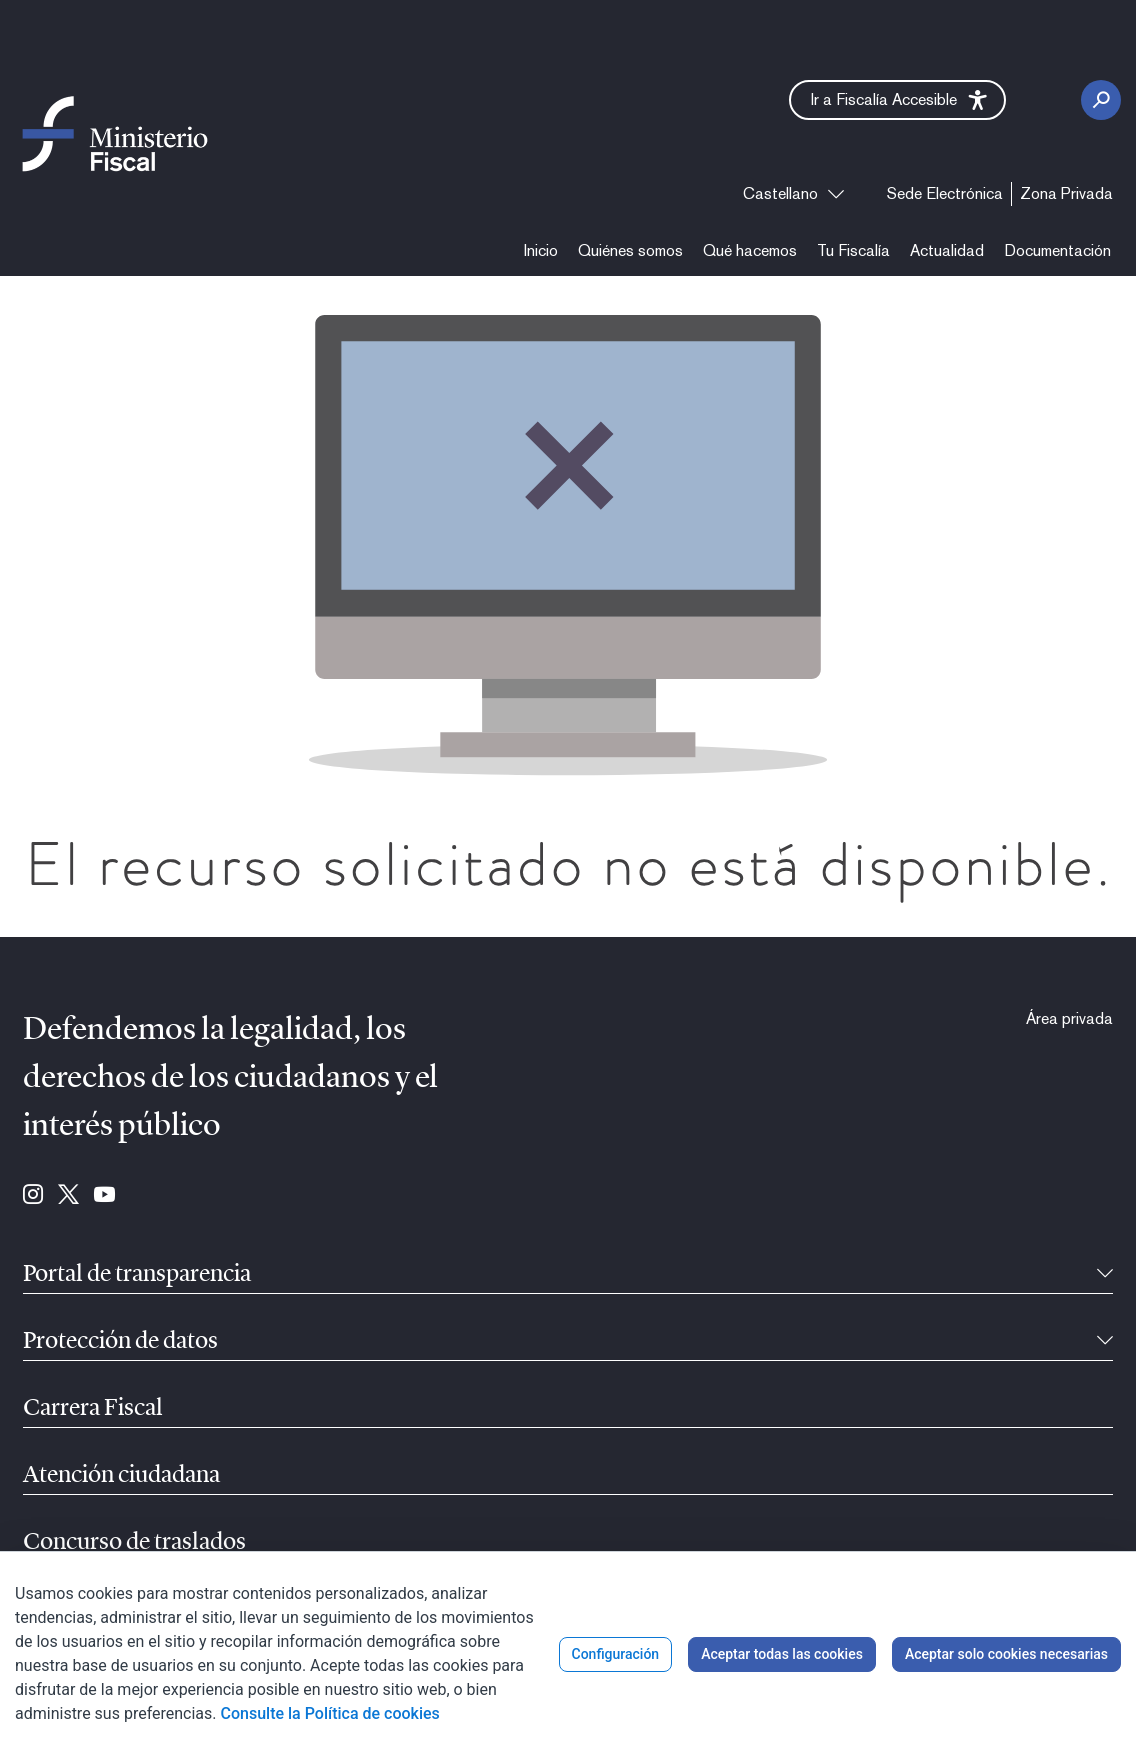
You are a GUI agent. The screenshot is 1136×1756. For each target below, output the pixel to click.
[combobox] (793, 194)
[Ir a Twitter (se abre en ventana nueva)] (68, 1196)
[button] (897, 100)
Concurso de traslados (134, 1543)
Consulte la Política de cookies (330, 1713)
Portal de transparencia (137, 1275)
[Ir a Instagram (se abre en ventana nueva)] (33, 1196)
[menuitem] (945, 194)
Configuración (616, 1654)
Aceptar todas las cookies (782, 1654)
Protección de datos (120, 1342)
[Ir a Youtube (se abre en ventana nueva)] (104, 1196)
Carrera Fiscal (93, 1409)
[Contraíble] (1105, 1275)
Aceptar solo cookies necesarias (1006, 1654)
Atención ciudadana (121, 1476)
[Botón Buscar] (1101, 100)
